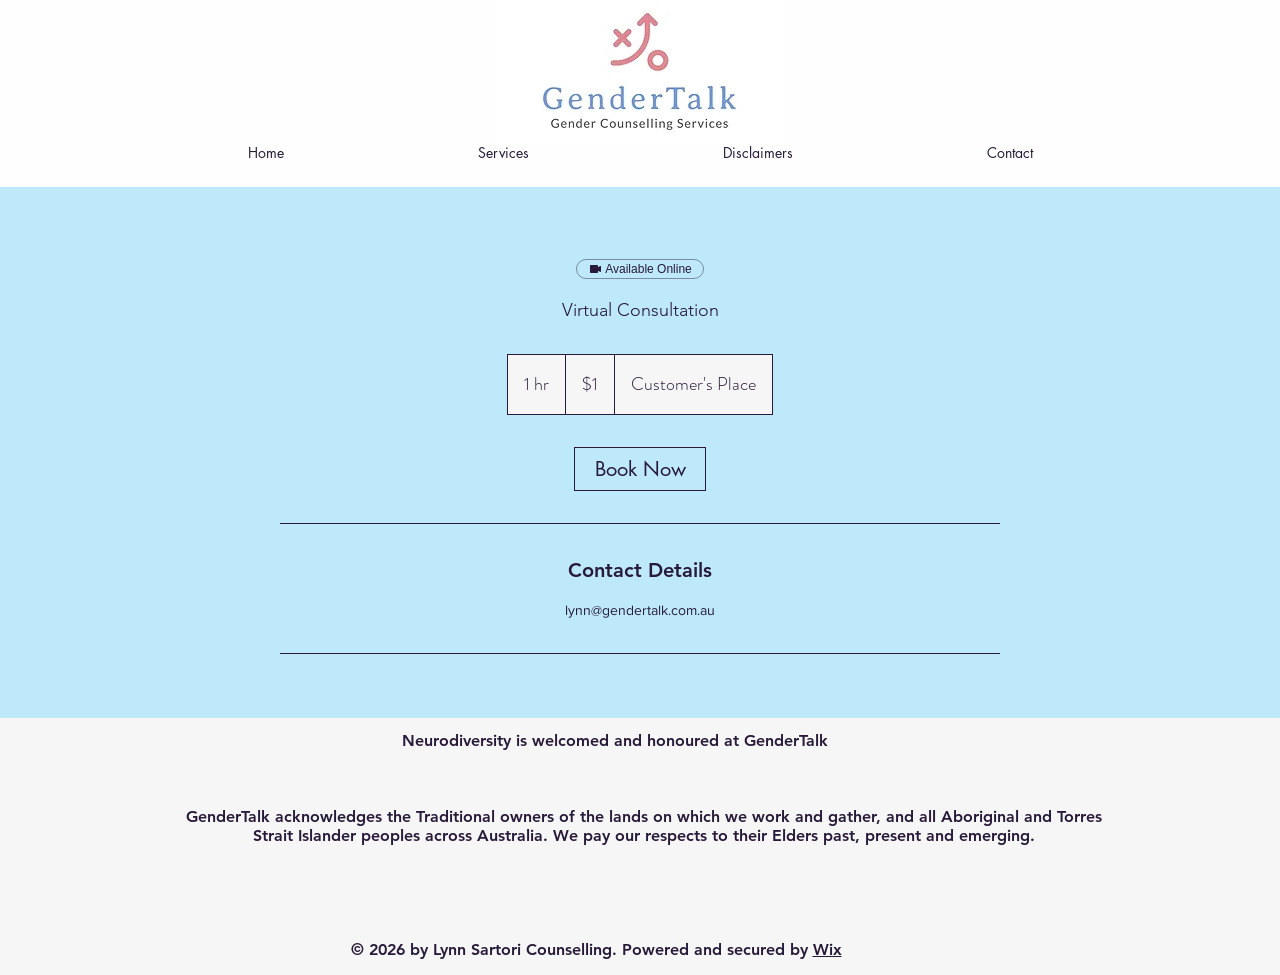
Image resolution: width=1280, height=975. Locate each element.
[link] (640, 469)
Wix (827, 949)
